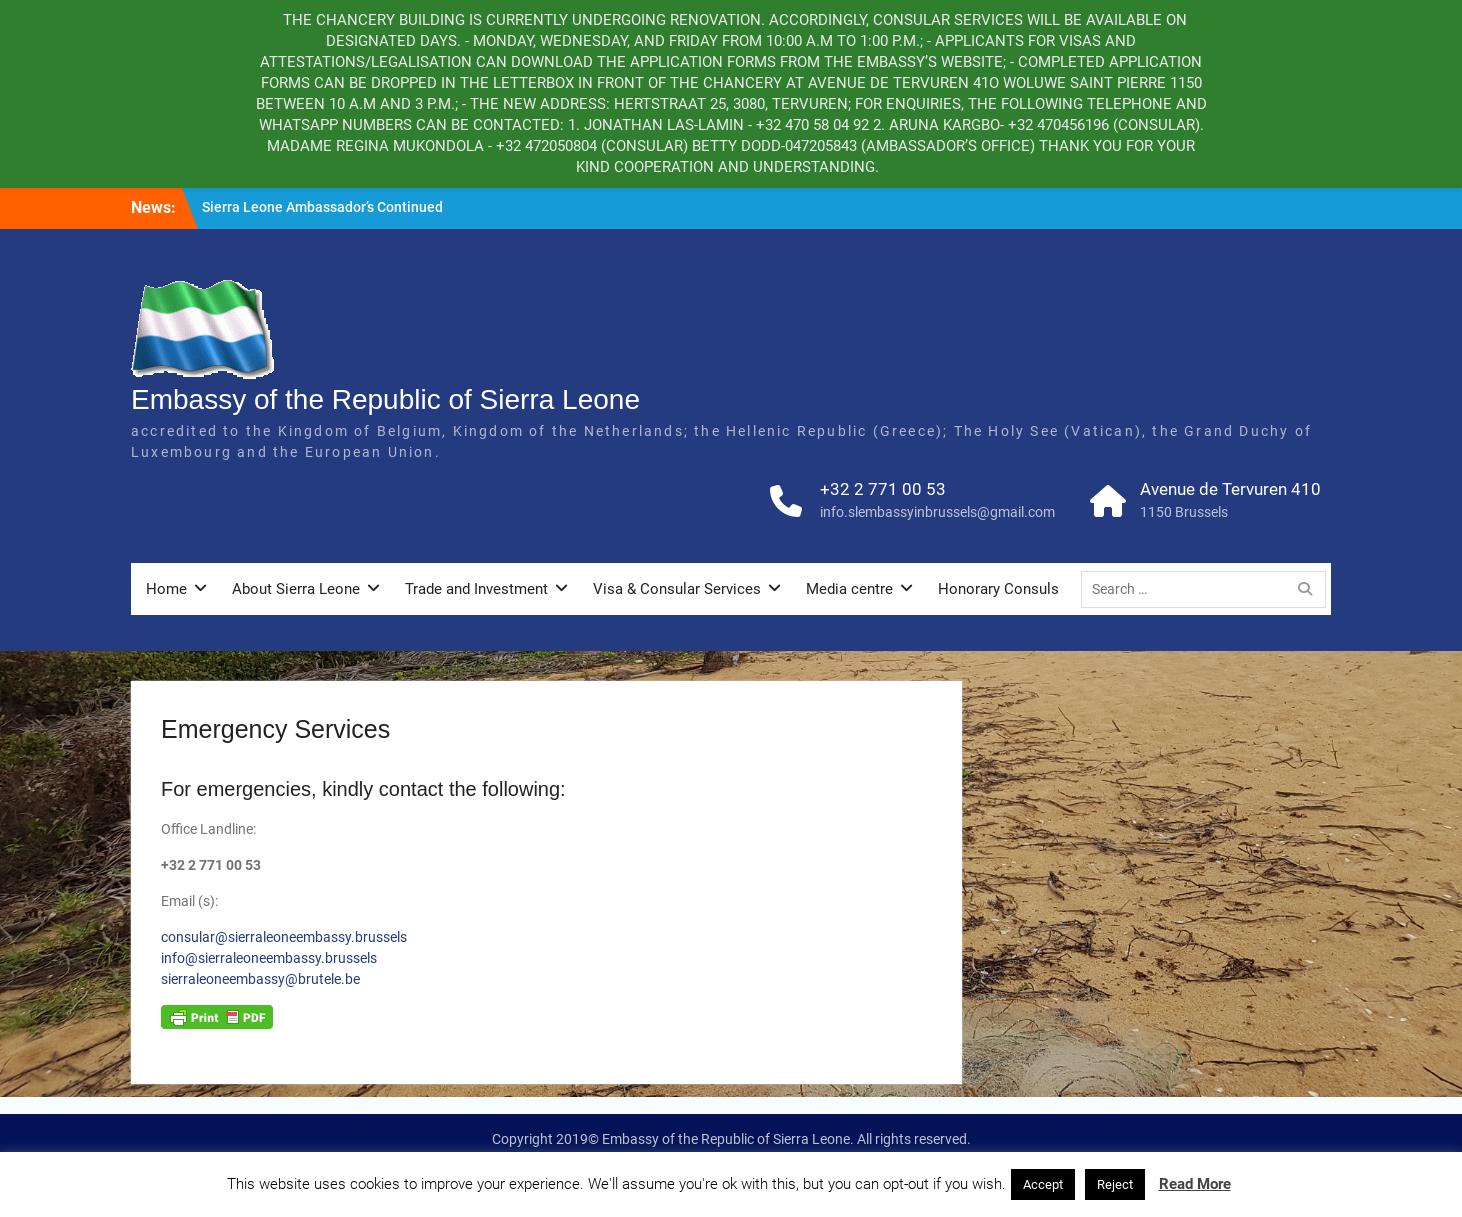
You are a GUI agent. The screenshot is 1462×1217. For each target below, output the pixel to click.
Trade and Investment (476, 589)
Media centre (849, 589)
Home (166, 589)
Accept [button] (1043, 1184)
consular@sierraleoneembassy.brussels (284, 937)
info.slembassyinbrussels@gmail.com (937, 512)
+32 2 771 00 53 (883, 489)
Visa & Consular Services (677, 589)
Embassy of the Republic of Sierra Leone (385, 399)
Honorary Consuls (998, 589)
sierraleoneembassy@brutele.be (260, 979)
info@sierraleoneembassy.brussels (270, 958)
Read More (1195, 1184)
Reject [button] (1115, 1184)
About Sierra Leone (296, 589)
